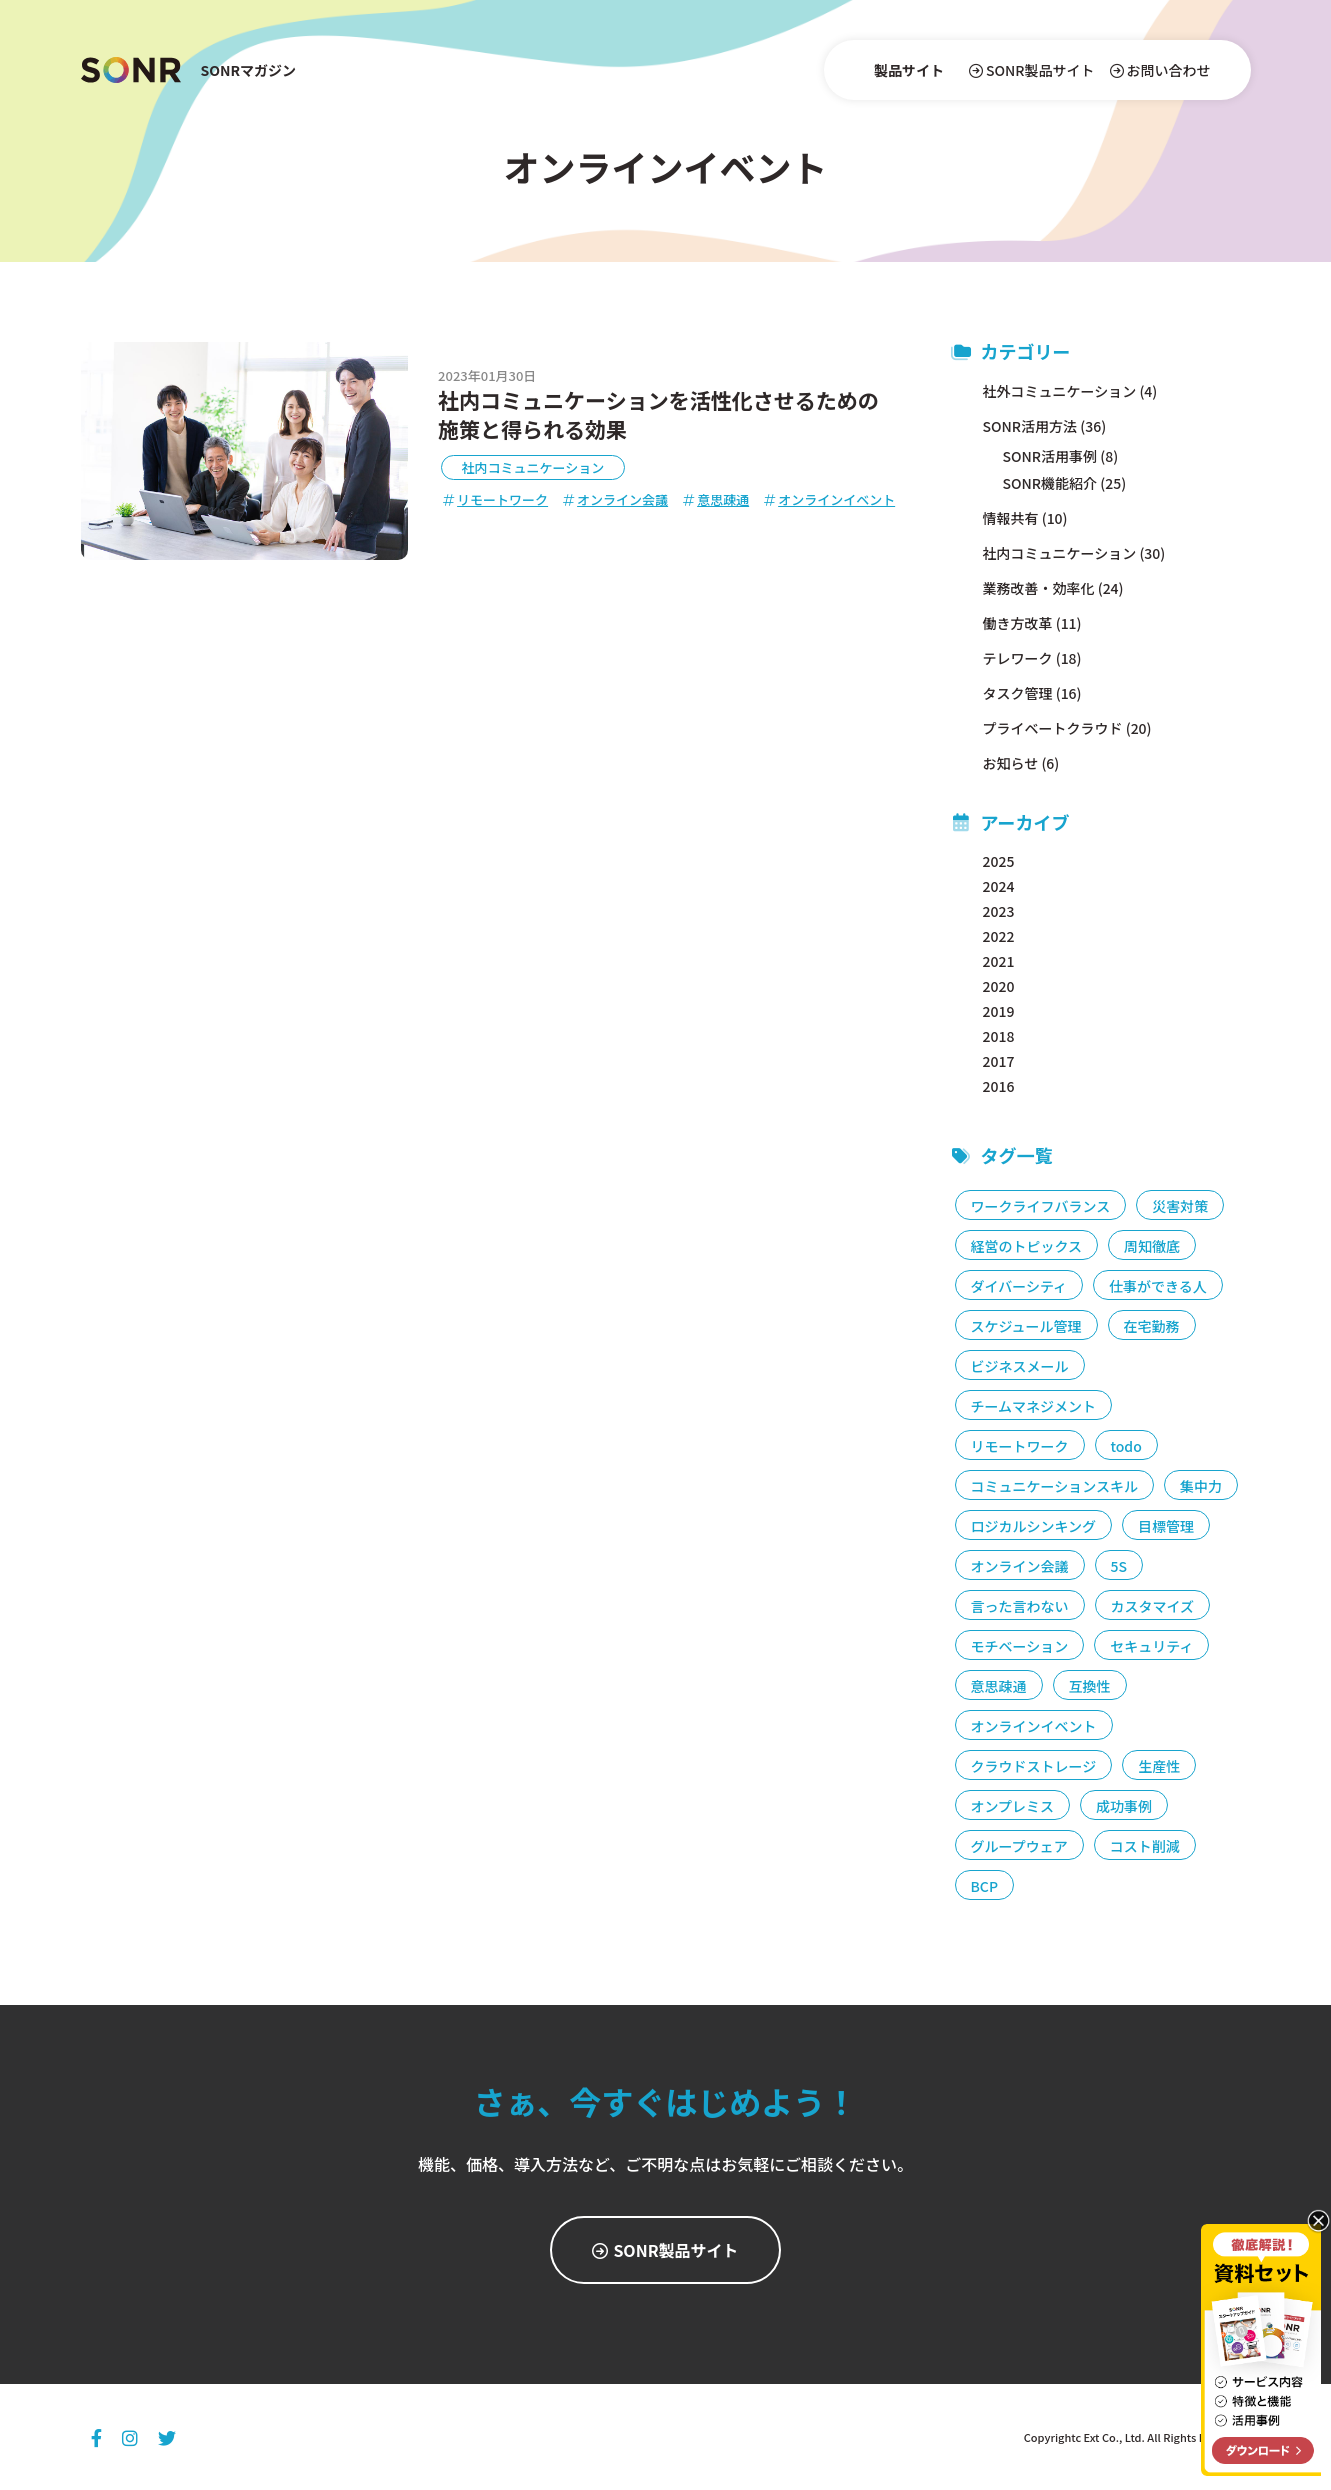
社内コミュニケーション (533, 467)
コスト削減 (1145, 1846)
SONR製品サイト (1032, 70)
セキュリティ (1151, 1646)
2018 (999, 1036)
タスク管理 (1018, 693)
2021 (999, 961)
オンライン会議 (615, 499)
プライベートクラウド (1053, 728)
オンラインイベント (829, 499)
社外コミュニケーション (1060, 391)
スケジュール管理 (1026, 1326)
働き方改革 (1018, 623)
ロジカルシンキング (1034, 1526)
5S (1119, 1566)
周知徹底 (1152, 1246)
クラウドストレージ (1034, 1766)
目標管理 (1166, 1526)
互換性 (1090, 1686)
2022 (999, 936)
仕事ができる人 (1158, 1286)
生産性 (1159, 1766)
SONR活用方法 (1030, 426)
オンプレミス (1013, 1806)
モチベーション (1020, 1646)
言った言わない (1020, 1606)
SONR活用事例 (1050, 456)
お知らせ (1011, 763)
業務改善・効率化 (1039, 588)
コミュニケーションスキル (1054, 1486)
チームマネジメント (1034, 1406)
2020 (999, 986)
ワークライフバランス (1041, 1206)
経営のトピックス (1027, 1246)
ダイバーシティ (1019, 1286)
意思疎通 (716, 499)
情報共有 (1011, 518)
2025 (999, 861)
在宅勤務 (1152, 1326)
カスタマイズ (1153, 1606)
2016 (999, 1086)
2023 (999, 911)
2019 (999, 1011)
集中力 (1201, 1486)
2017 (999, 1061)
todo (1126, 1446)
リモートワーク (495, 499)
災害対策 (1180, 1206)
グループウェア (1019, 1846)
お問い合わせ (1160, 70)
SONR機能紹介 (1050, 483)
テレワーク (1018, 658)
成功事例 (1124, 1806)
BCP (984, 1886)
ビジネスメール (1020, 1366)
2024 (999, 886)
